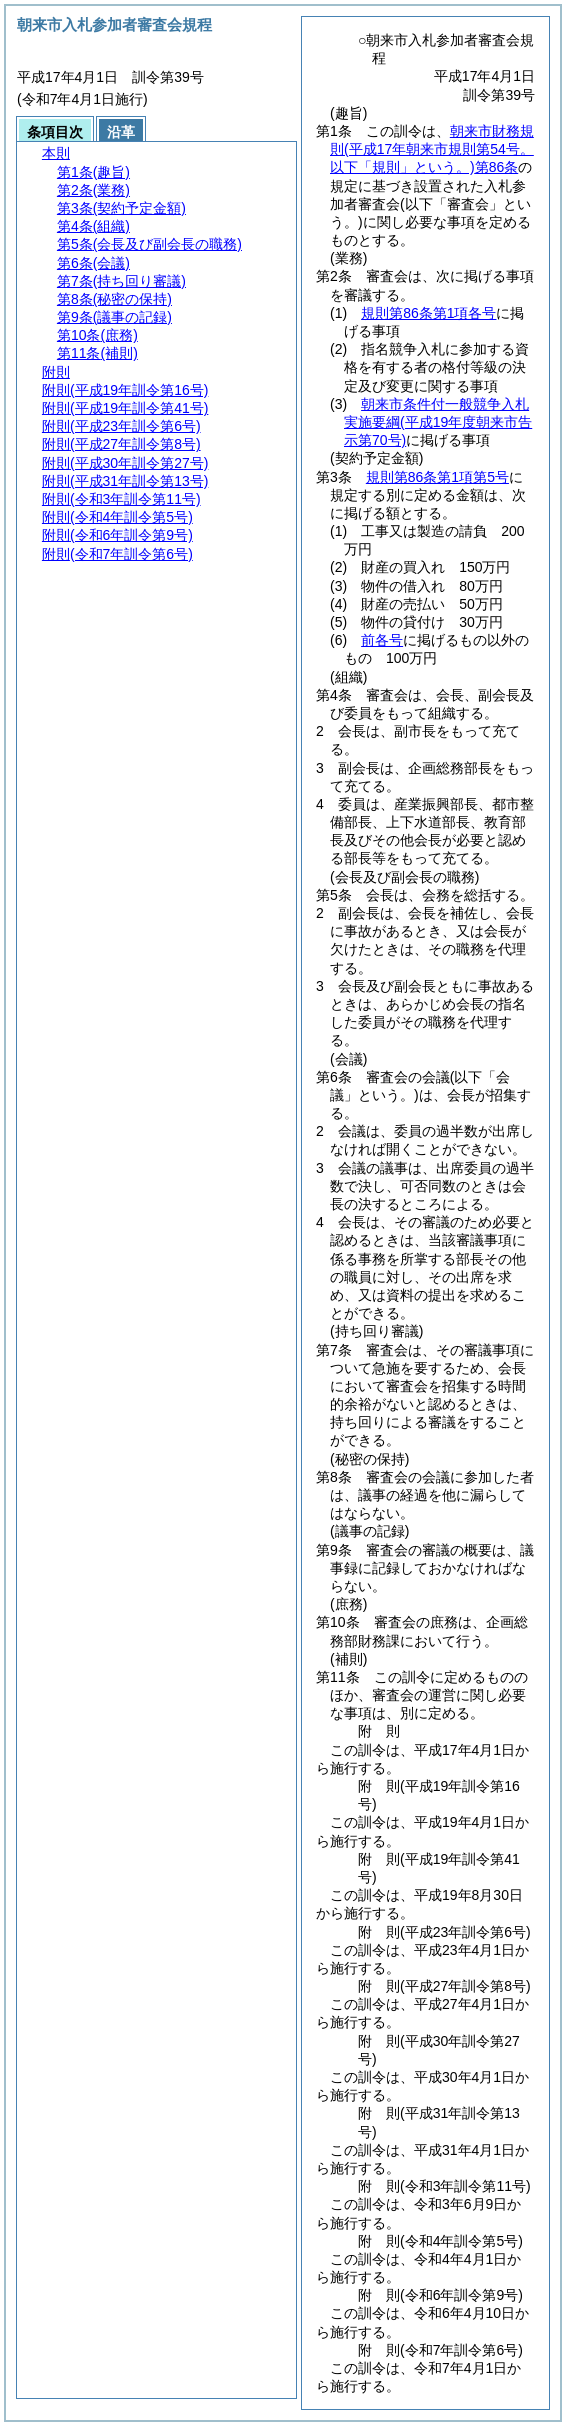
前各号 (382, 640)
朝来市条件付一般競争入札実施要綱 (438, 422)
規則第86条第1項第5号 (437, 477)
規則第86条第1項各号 (428, 313)
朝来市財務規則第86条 (432, 149)
